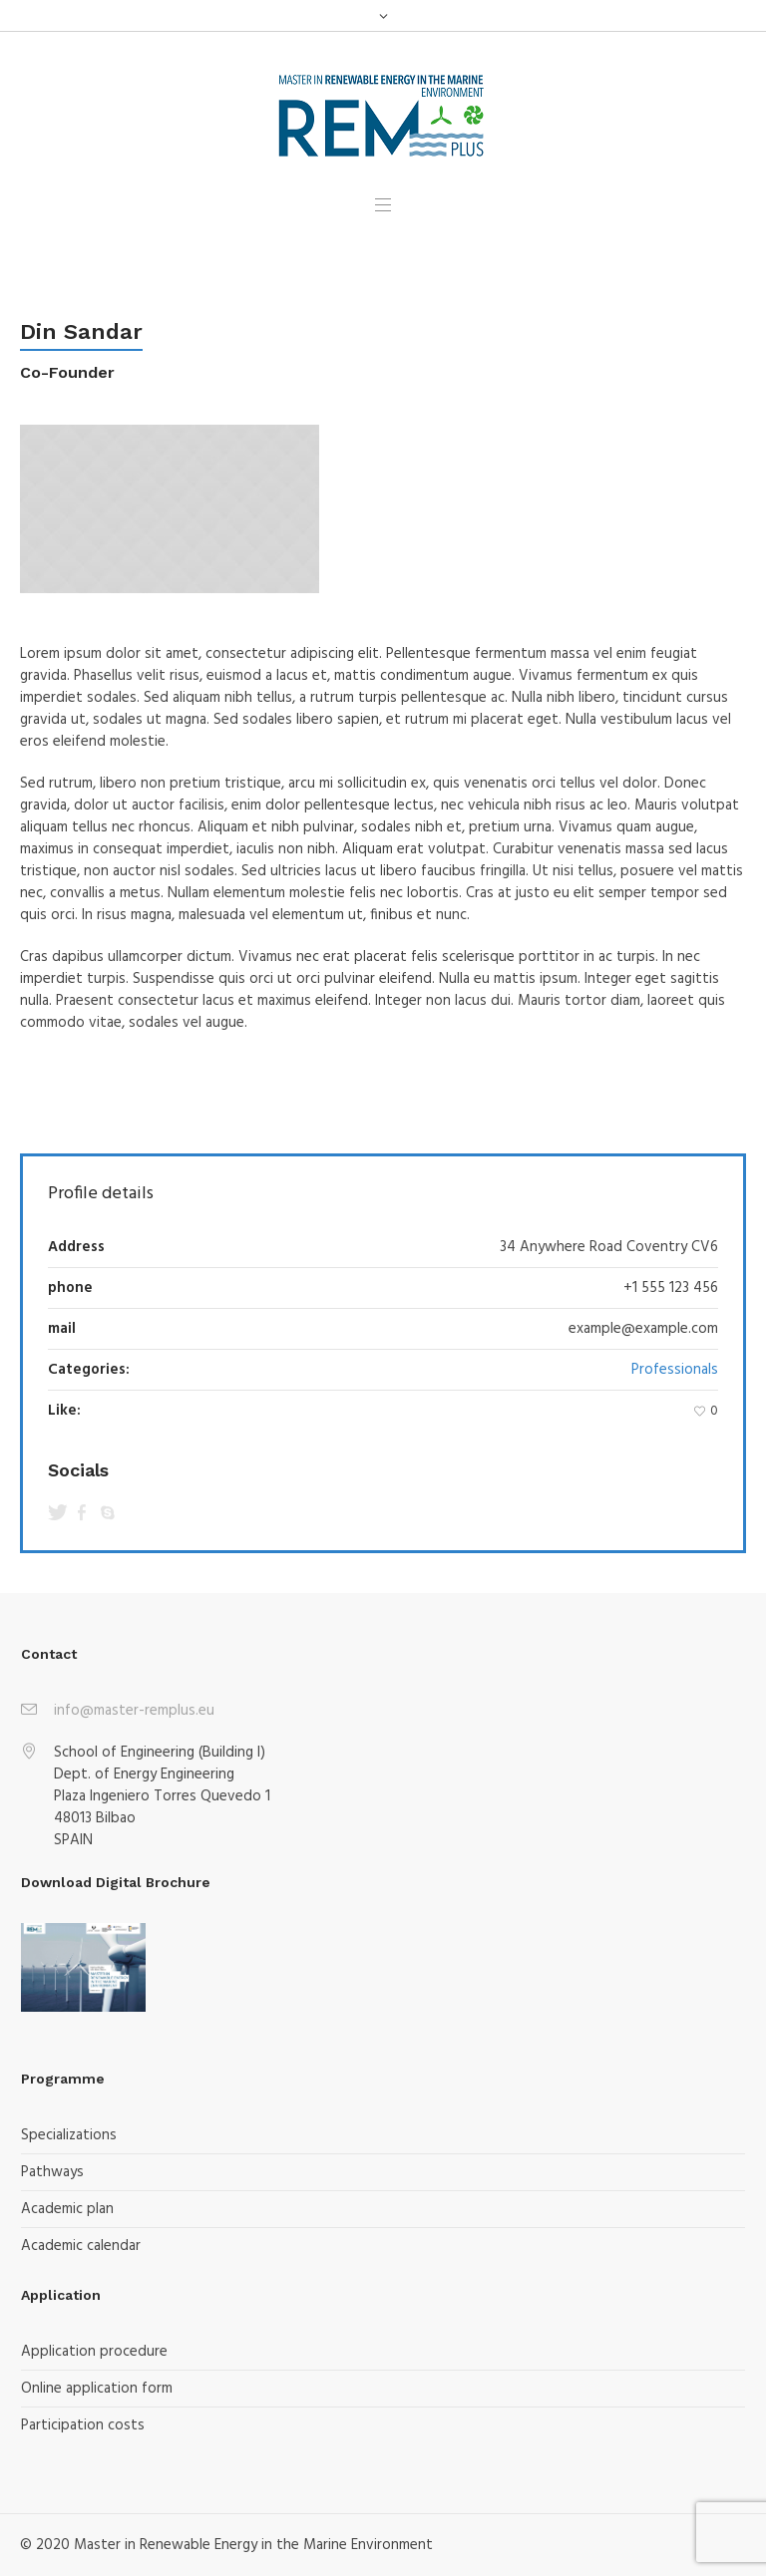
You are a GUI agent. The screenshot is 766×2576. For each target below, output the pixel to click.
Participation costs (83, 2425)
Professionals (674, 1370)
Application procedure (94, 2352)
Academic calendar (81, 2246)
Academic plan (67, 2209)
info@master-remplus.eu (134, 1711)
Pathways (52, 2172)
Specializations (69, 2135)
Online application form (97, 2389)
